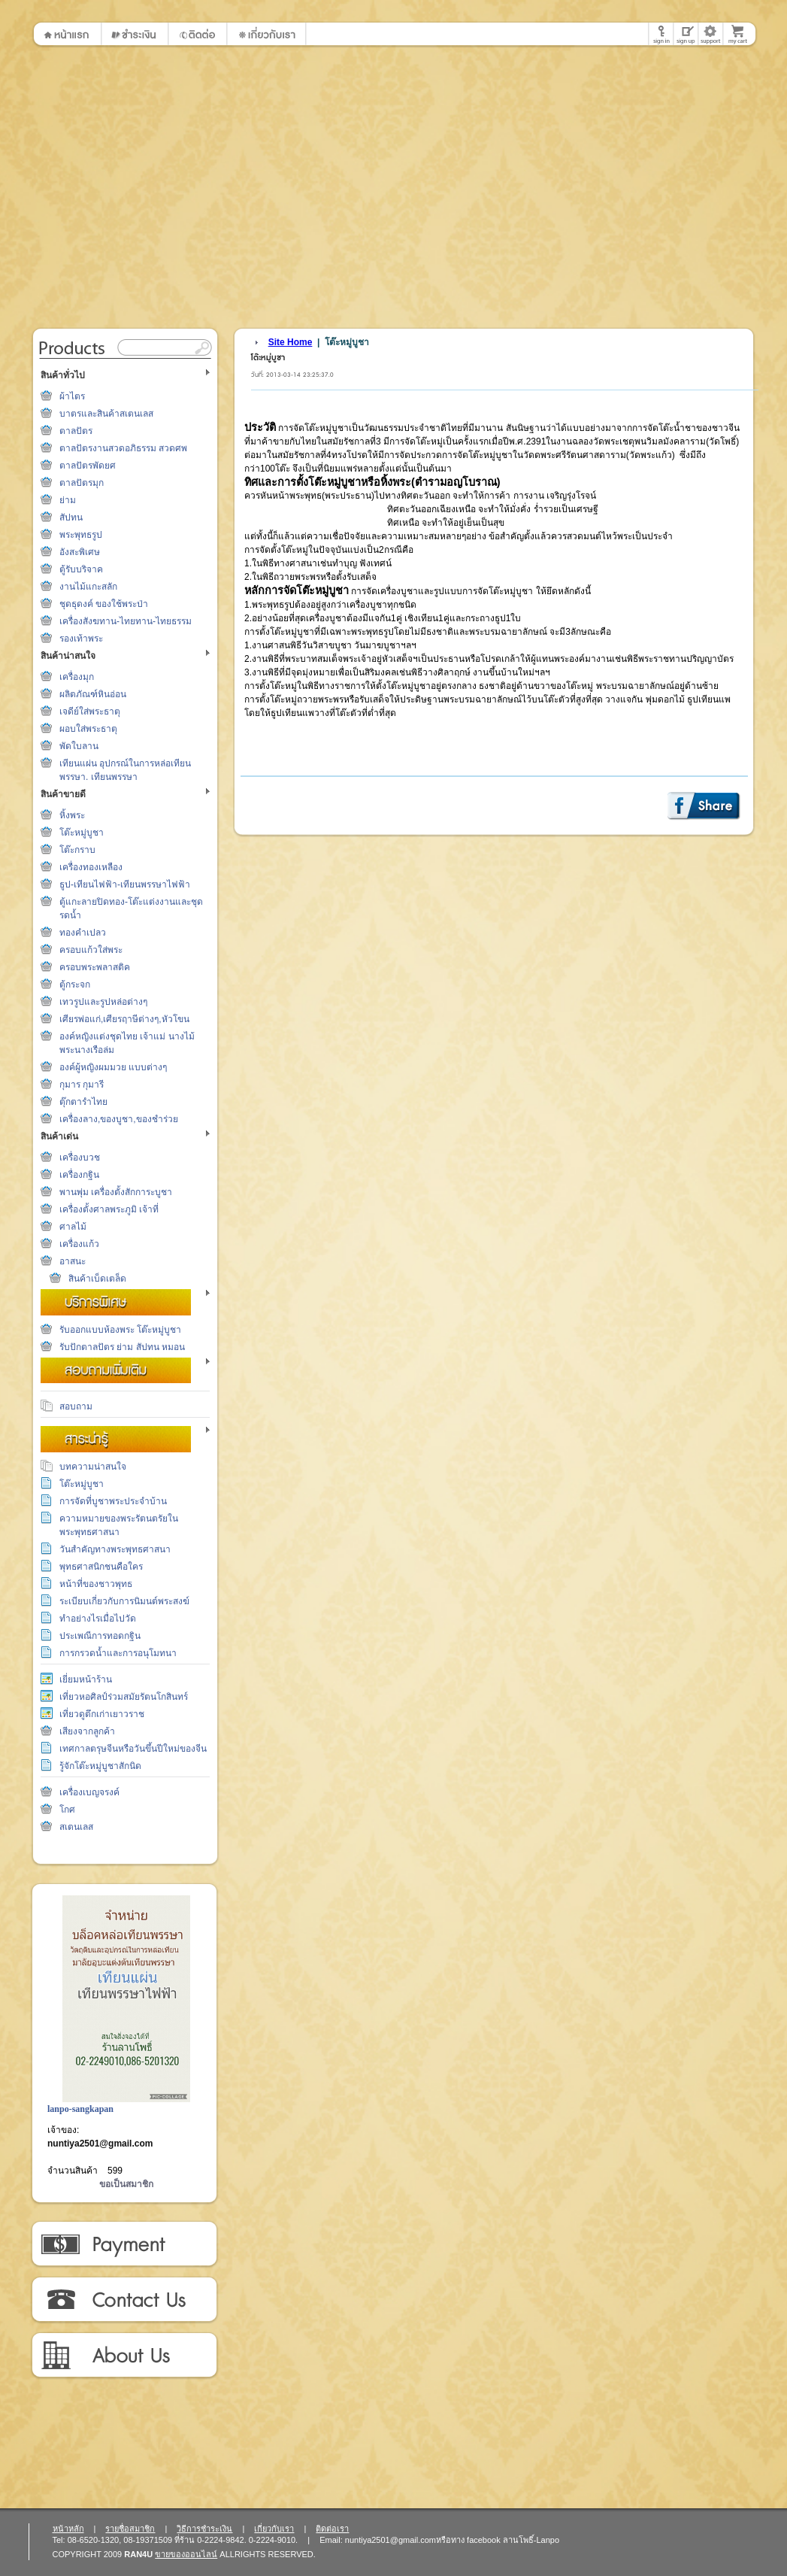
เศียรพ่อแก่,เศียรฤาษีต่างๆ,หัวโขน (124, 1019)
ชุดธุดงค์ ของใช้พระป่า (103, 604)
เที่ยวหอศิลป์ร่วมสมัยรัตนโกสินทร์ (123, 1697)
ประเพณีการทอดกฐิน (100, 1636)
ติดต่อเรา (124, 2300)
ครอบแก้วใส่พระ (91, 950)
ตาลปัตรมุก (81, 483)
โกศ (67, 1809)
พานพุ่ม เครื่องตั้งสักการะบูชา (115, 1192)
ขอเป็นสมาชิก (126, 2184)
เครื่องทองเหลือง (91, 867)
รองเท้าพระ (81, 638)
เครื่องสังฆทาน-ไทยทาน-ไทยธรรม (125, 621)
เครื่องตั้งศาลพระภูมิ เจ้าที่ (109, 1209)
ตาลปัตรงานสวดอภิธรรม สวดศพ (123, 448)
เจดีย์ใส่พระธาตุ (89, 711)
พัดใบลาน (78, 746)
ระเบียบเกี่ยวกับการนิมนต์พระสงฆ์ (124, 1601)
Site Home (290, 342)
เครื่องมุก (76, 677)
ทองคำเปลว (82, 932)
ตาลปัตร (75, 431)
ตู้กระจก (74, 984)
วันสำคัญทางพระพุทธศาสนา (115, 1549)
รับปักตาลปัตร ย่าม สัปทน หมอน (122, 1347)
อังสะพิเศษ (79, 552)
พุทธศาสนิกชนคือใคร (101, 1566)
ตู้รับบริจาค (81, 569)
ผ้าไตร (72, 396)
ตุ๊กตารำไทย (83, 1102)
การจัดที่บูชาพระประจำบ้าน (113, 1501)
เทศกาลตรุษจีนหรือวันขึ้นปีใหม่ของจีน (133, 1748)
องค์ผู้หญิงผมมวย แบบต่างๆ (113, 1067)
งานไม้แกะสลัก (88, 586)
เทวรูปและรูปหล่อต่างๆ (103, 1002)
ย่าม (67, 500)
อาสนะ (72, 1261)
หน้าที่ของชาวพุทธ (95, 1584)
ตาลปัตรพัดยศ (87, 465)
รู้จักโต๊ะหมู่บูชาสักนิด (100, 1766)
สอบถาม (75, 1406)
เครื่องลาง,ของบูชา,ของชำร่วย (118, 1119)
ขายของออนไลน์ (186, 2554)
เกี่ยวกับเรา (124, 2356)
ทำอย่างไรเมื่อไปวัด (97, 1618)
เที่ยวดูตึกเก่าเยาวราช (101, 1714)
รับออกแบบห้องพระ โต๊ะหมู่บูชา (120, 1329)
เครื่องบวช (79, 1157)
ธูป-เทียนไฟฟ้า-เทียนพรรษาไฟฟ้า (124, 884)
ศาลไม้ (72, 1226)
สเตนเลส (76, 1827)
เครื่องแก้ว (79, 1244)
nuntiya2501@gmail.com (100, 2143)
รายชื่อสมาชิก (130, 2528)
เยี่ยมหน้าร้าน (85, 1679)
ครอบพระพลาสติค (94, 967)
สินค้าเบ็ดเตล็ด (97, 1278)
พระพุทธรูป (80, 534)
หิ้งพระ (72, 815)
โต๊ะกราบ (77, 850)
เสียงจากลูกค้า (87, 1731)
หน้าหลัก (68, 2528)
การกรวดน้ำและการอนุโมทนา (118, 1653)
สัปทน (71, 517)
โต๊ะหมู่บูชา (81, 832)
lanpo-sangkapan (80, 2109)
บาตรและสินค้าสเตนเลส (106, 413)
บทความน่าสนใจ (92, 1466)
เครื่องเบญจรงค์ (89, 1792)
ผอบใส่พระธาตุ (88, 729)
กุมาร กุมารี (81, 1084)
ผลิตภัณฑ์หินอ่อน (92, 694)
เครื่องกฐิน (79, 1175)
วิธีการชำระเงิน (124, 2244)
